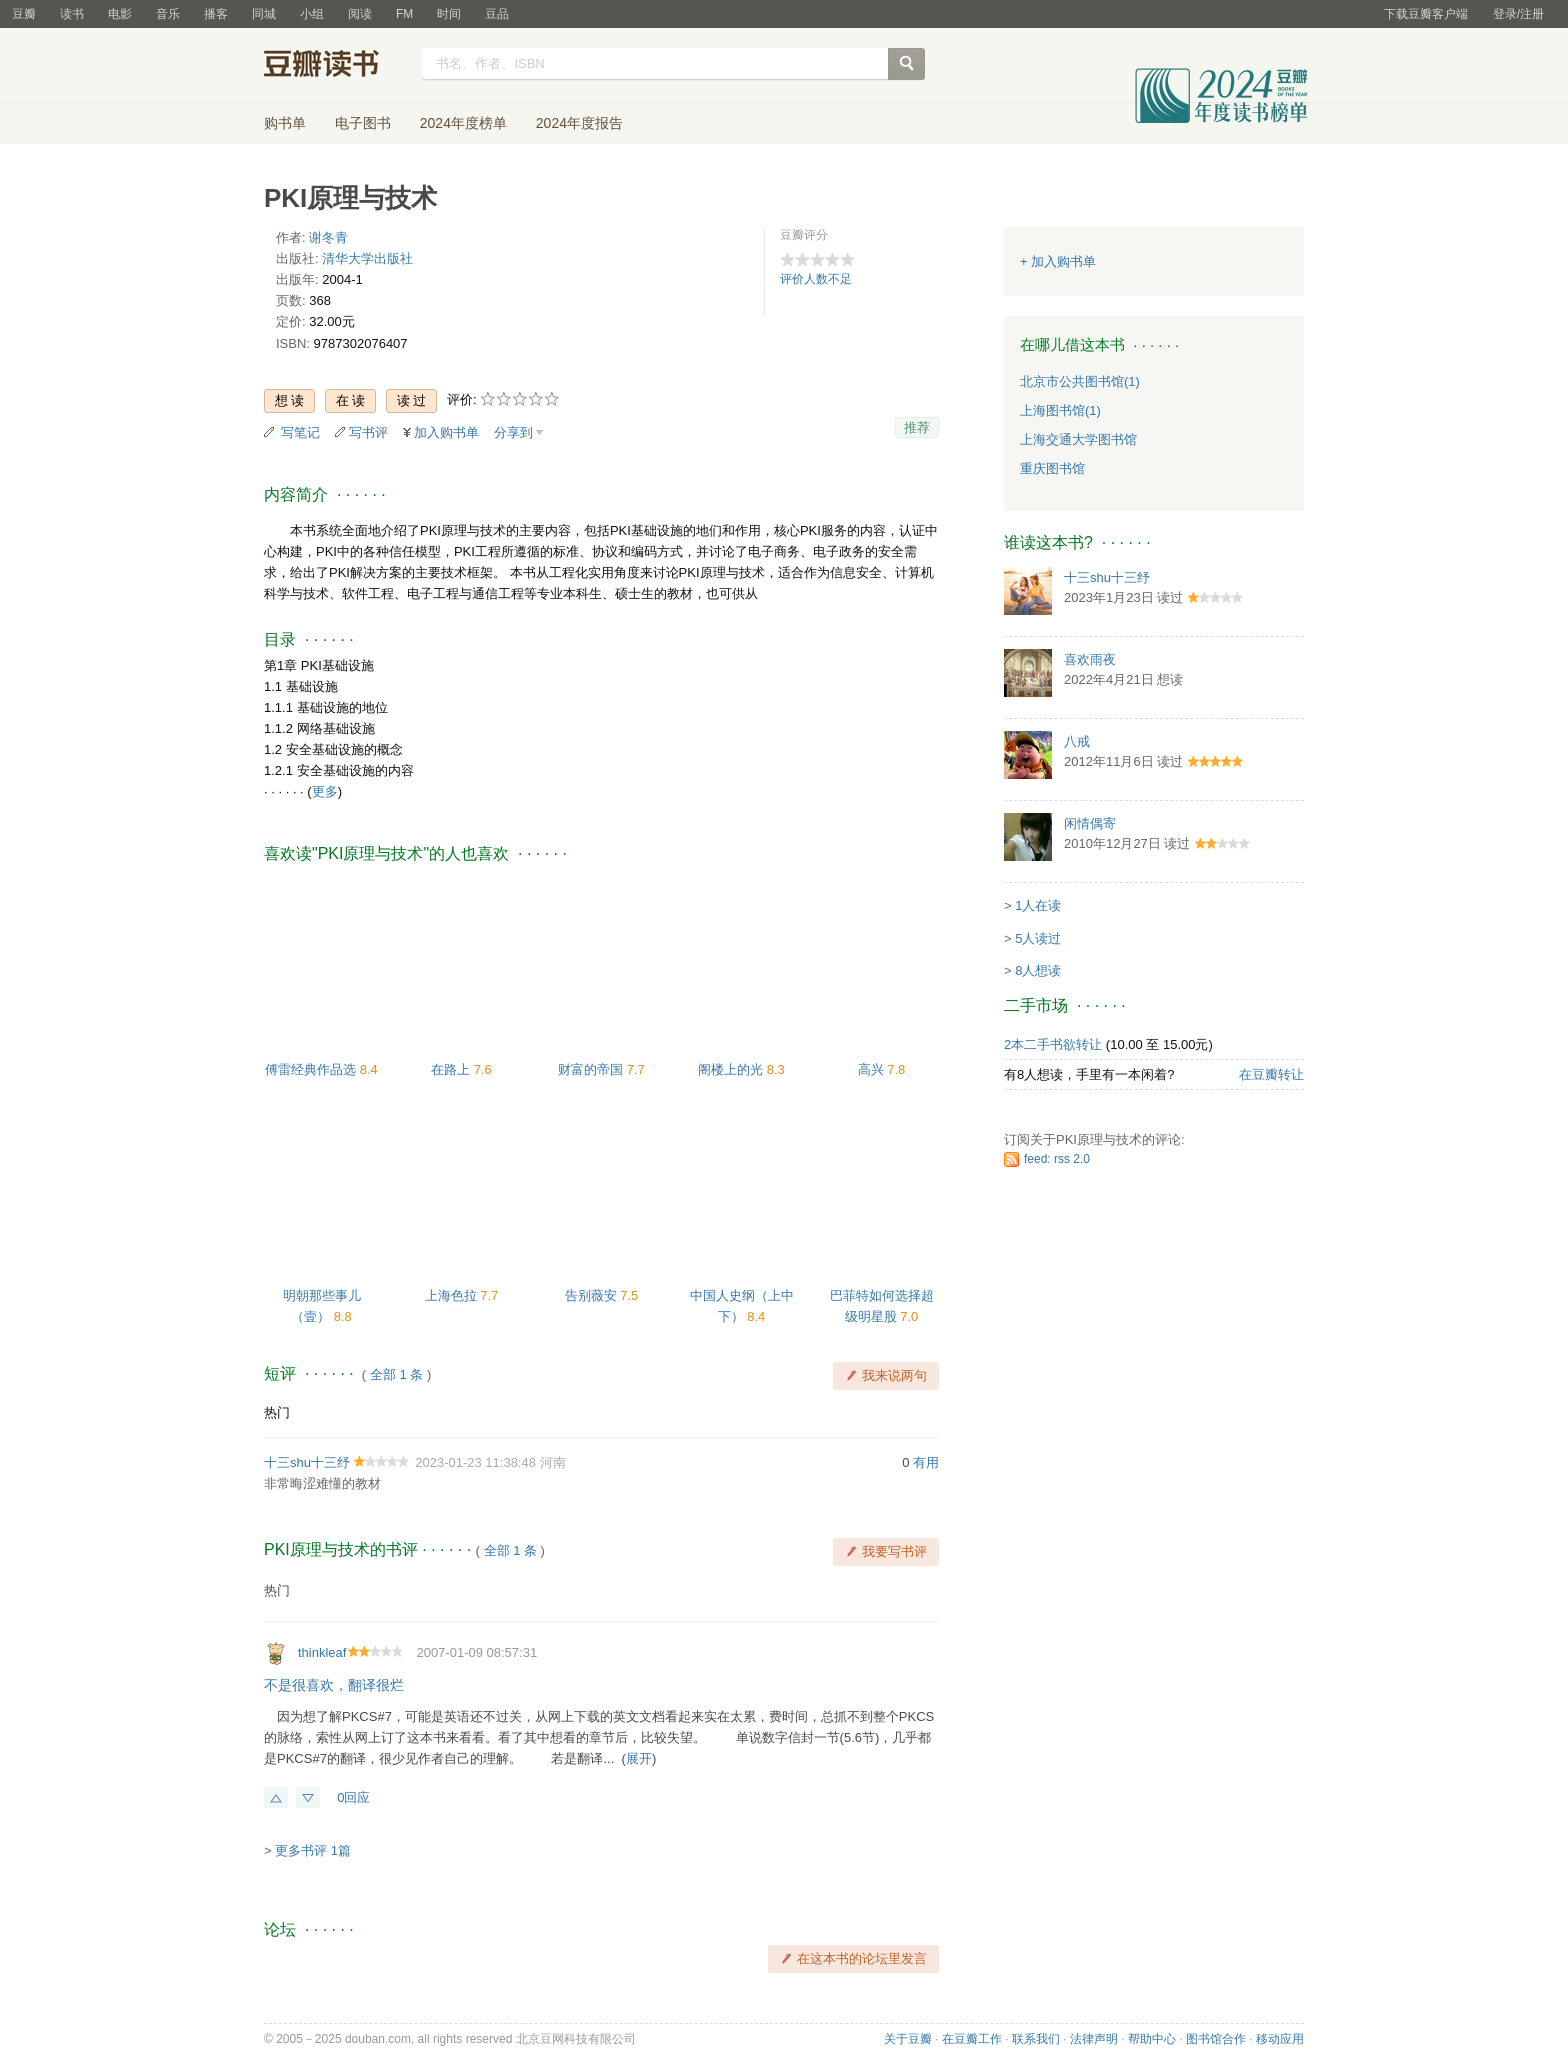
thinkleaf (322, 1652)
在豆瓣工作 (972, 2039)
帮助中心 (1152, 2039)
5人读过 (1038, 938)
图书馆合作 (1216, 2039)
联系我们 (1036, 2039)
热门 (277, 1412)
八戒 (1077, 741)
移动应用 (1280, 2039)
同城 (264, 14)
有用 (926, 1462)
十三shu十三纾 (307, 1462)
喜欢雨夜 (1090, 659)
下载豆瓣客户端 (1426, 14)
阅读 (360, 14)
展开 (639, 1758)
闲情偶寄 (1090, 823)
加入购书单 (446, 432)
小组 (312, 14)
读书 (72, 14)
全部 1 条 (396, 1374)
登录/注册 (1518, 14)
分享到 (513, 432)
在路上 (452, 1069)
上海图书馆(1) (1060, 410)
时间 (449, 14)
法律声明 (1094, 2039)
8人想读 (1038, 970)
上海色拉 (453, 1295)
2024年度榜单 (463, 123)
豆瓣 (24, 14)
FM (404, 14)
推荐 (917, 427)
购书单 (285, 123)
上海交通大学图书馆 (1078, 439)
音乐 (168, 14)
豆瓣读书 (336, 66)
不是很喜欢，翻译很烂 (334, 1685)
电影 (120, 14)
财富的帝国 (592, 1069)
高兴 (873, 1069)
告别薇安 (593, 1295)
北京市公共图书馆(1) (1080, 381)
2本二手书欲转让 (1053, 1044)
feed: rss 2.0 (1057, 1159)
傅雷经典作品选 (312, 1069)
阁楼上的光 (732, 1069)
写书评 (368, 432)
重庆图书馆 (1052, 468)
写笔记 (300, 432)
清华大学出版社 (367, 258)
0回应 (353, 1797)
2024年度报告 (579, 123)
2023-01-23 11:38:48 (475, 1462)
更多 (325, 791)
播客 (216, 14)
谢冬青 (328, 237)
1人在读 (1038, 905)
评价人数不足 (816, 279)
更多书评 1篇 (313, 1850)
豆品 (497, 14)
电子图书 (363, 123)
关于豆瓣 (908, 2039)
